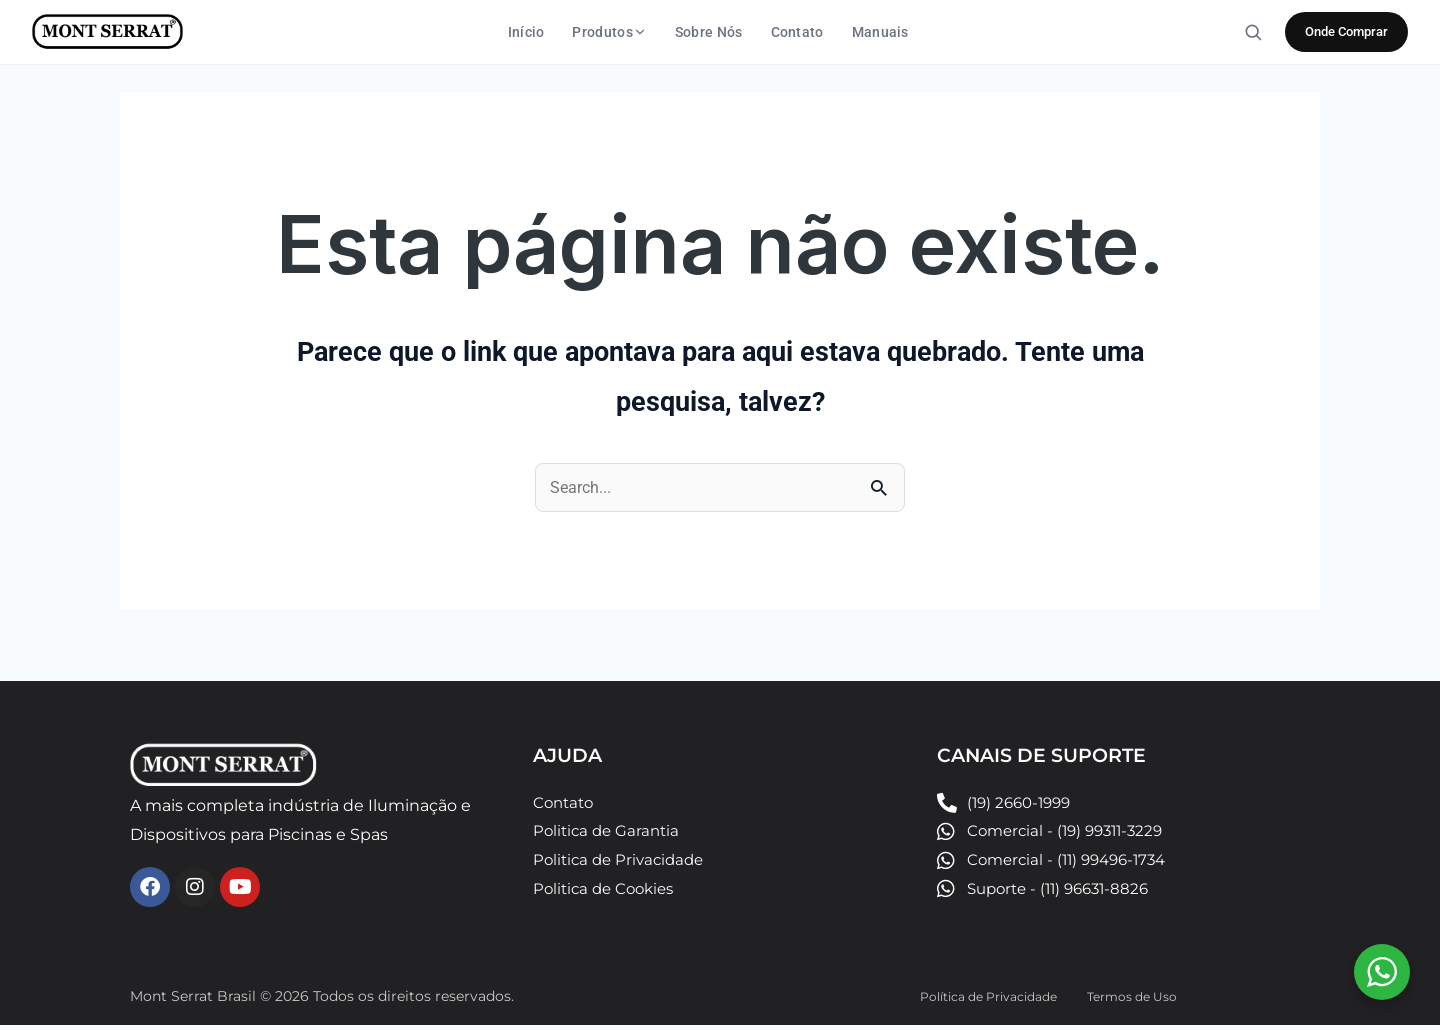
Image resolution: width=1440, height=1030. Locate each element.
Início (526, 32)
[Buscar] (1253, 32)
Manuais (880, 32)
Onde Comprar (1346, 31)
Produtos (609, 32)
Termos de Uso (1139, 1000)
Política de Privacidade (977, 1000)
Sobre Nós (709, 32)
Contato (797, 32)
